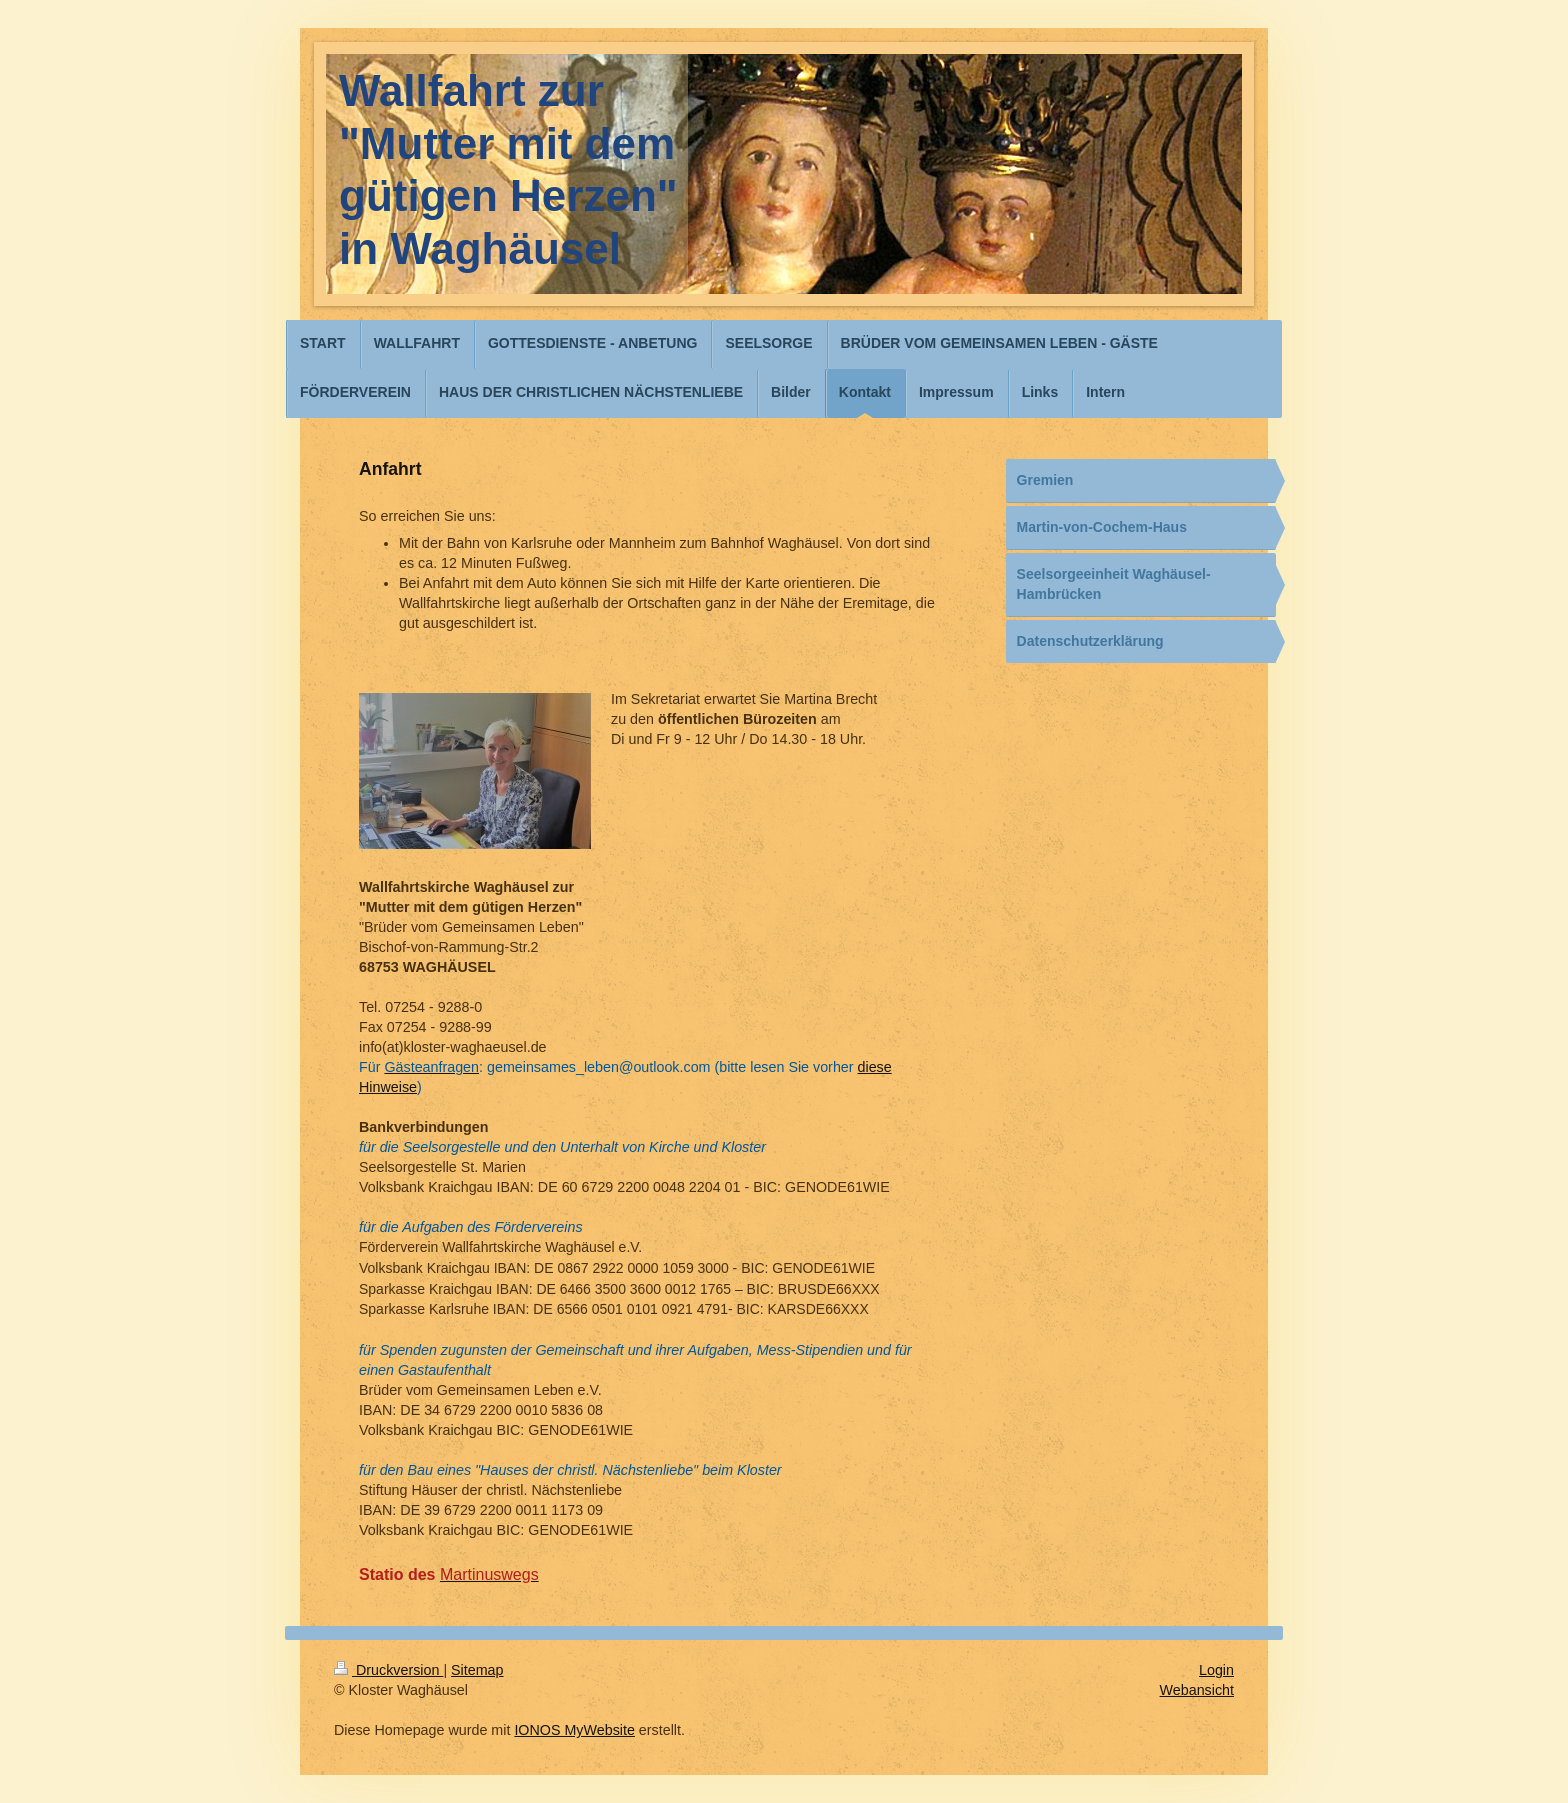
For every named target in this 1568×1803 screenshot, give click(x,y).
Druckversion (388, 1670)
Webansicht (1197, 1690)
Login (1216, 1670)
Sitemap (477, 1670)
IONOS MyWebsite (574, 1730)
